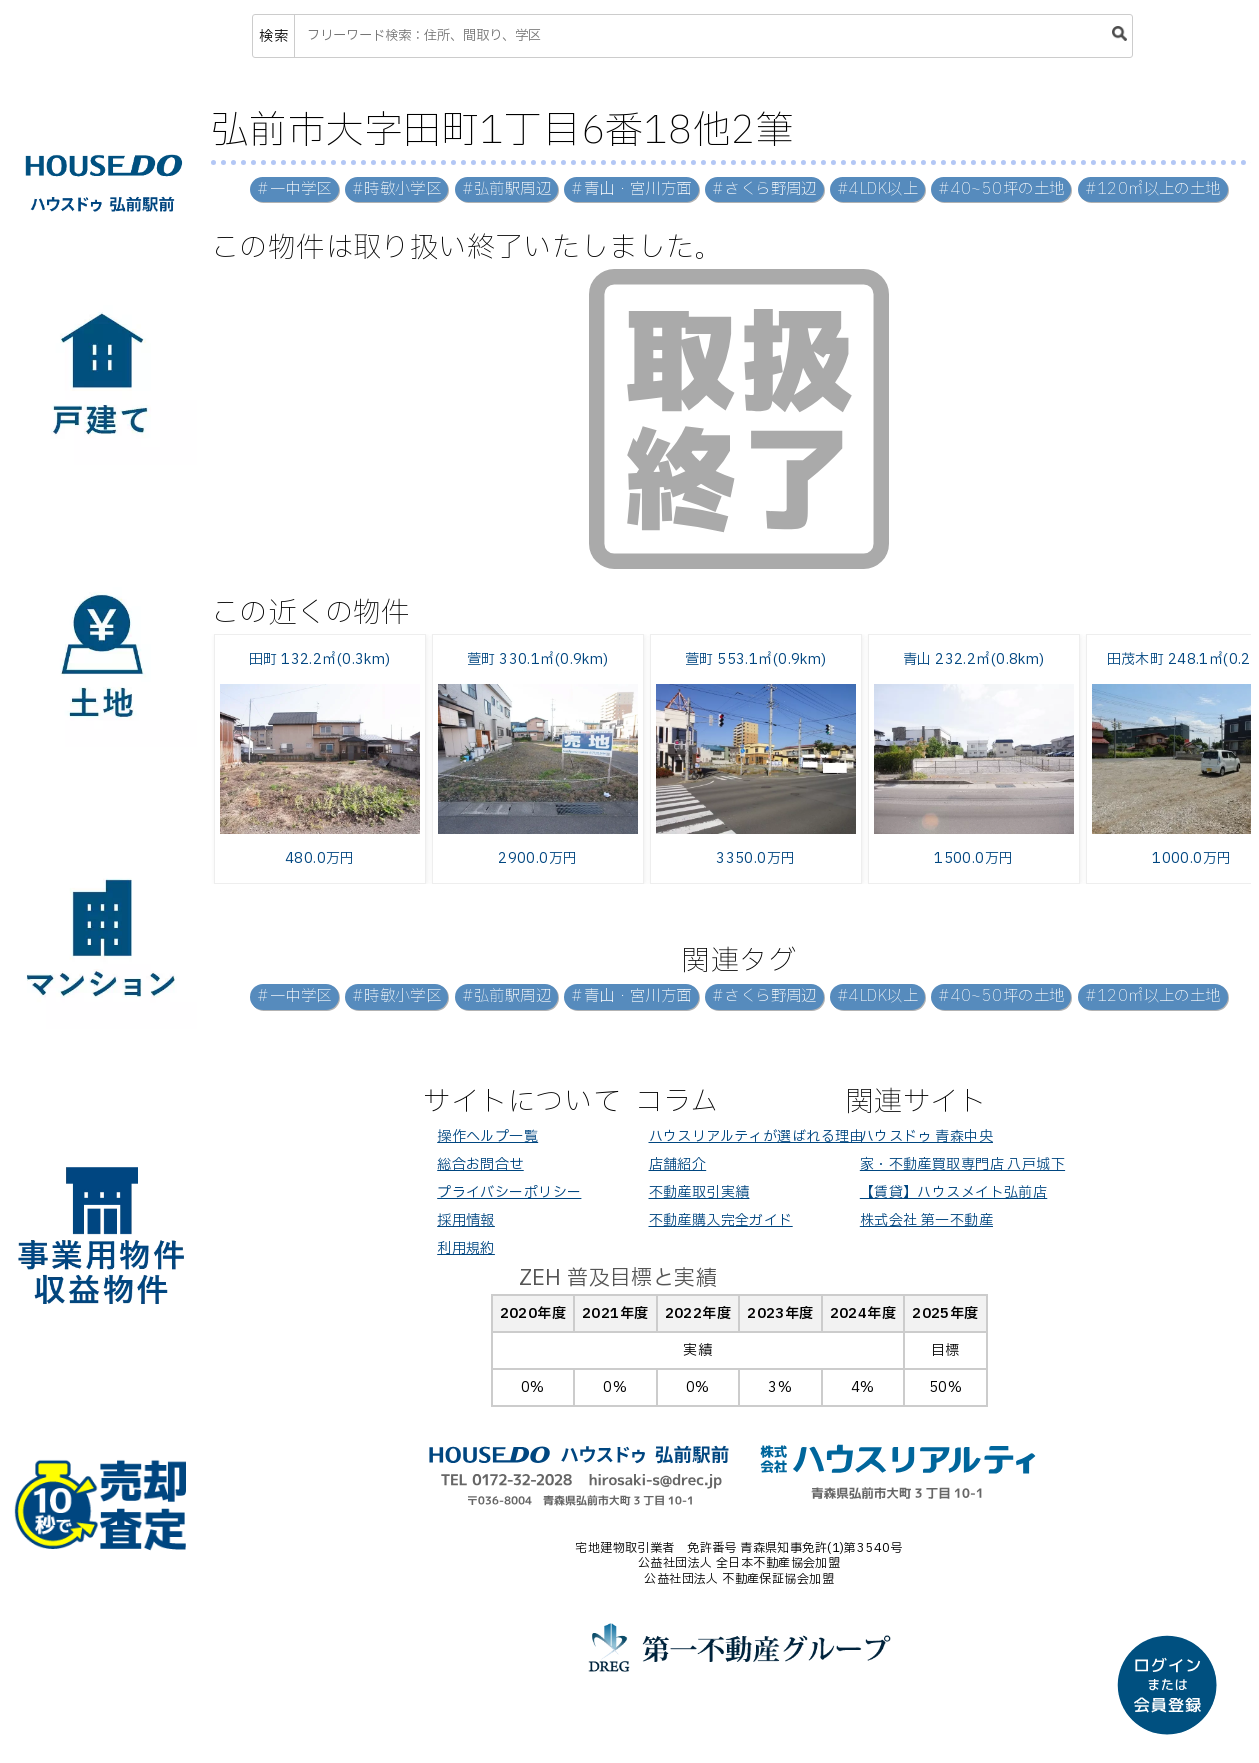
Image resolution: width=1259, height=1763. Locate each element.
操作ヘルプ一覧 (487, 1136)
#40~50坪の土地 (1001, 189)
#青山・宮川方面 (631, 189)
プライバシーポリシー (509, 1192)
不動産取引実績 (699, 1192)
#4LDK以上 (877, 189)
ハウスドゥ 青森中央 (926, 1136)
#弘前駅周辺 (507, 189)
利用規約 (466, 1248)
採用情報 (466, 1220)
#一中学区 (294, 189)
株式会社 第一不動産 (926, 1220)
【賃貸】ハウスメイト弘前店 (953, 1192)
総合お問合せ (480, 1164)
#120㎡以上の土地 (1153, 189)
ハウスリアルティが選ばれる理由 (756, 1136)
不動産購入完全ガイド (721, 1220)
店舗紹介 (678, 1164)
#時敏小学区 (397, 189)
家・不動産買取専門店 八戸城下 (962, 1164)
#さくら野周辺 (764, 189)
